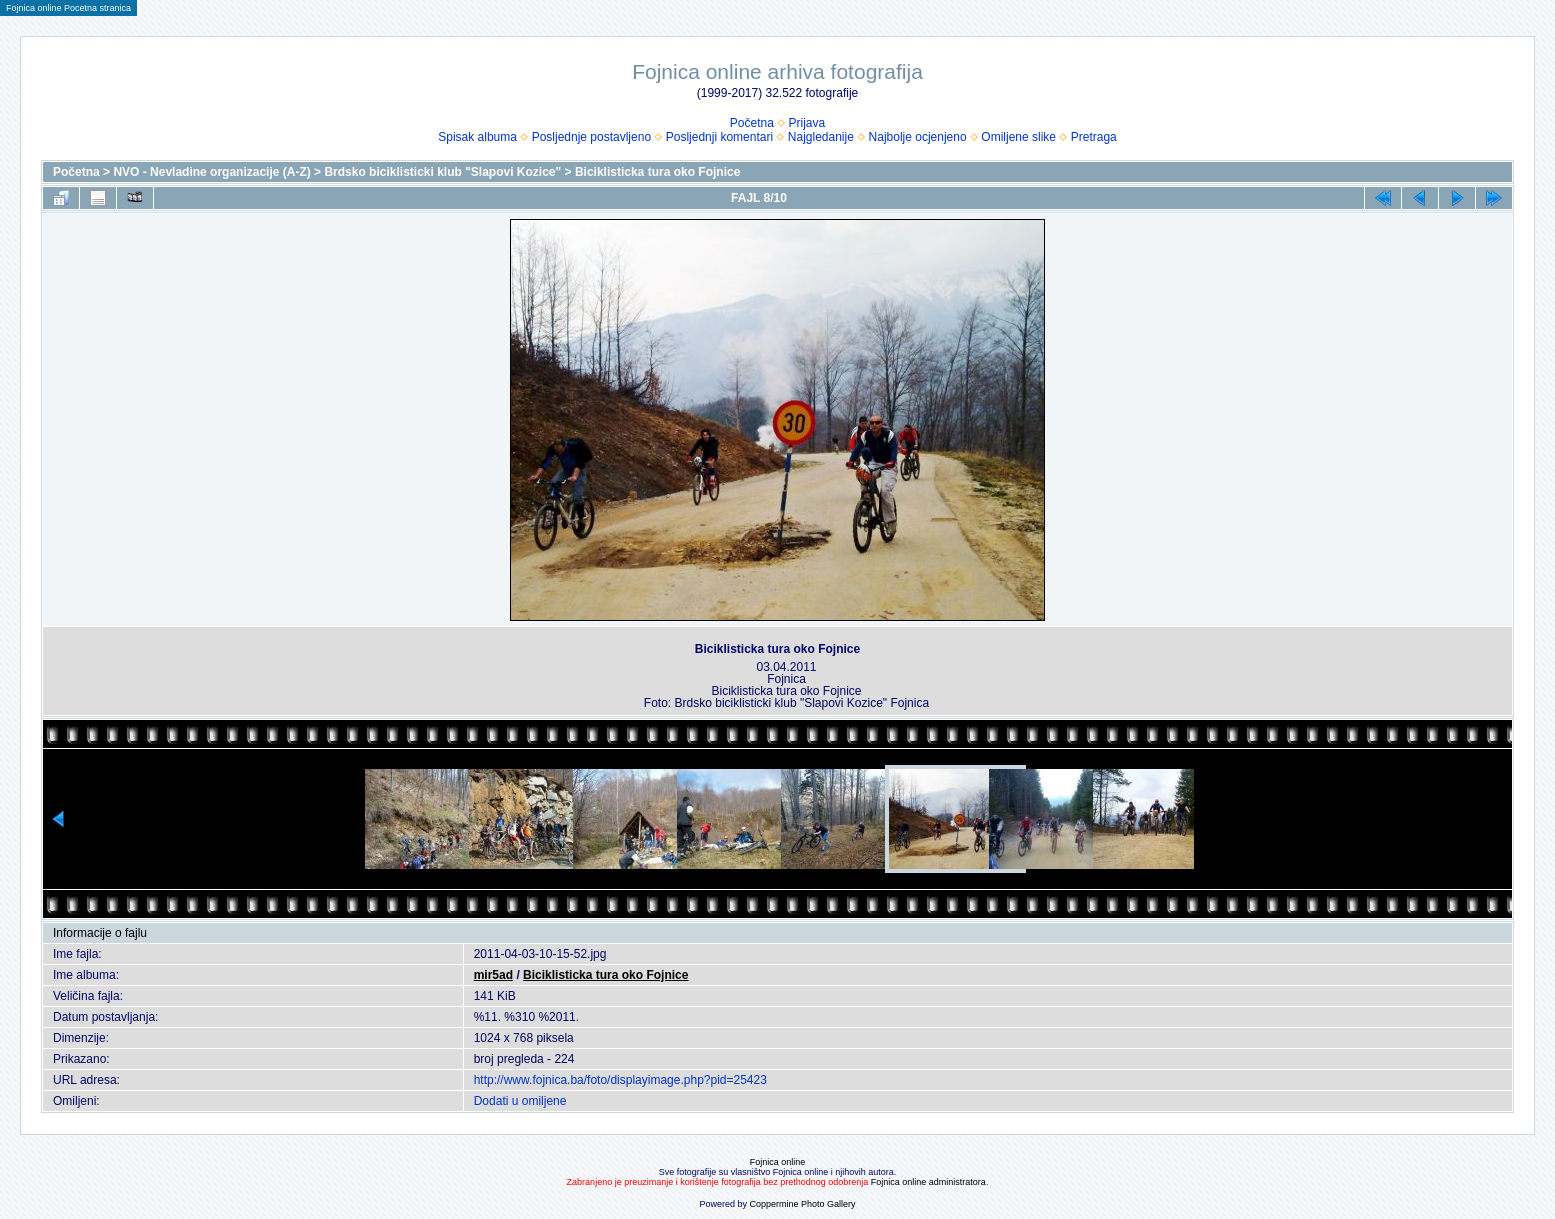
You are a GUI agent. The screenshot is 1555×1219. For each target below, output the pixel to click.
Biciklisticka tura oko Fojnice (657, 172)
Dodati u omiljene (520, 1101)
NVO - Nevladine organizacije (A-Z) (211, 172)
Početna (752, 123)
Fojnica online (778, 1162)
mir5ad (493, 975)
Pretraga (1094, 137)
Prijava (807, 123)
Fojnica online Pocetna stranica (68, 8)
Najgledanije (821, 137)
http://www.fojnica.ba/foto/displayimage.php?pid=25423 (620, 1080)
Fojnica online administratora (928, 1182)
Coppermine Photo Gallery (802, 1204)
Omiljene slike (1018, 137)
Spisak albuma (477, 137)
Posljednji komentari (719, 137)
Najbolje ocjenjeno (918, 137)
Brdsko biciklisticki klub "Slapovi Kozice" (442, 172)
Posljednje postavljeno (591, 137)
